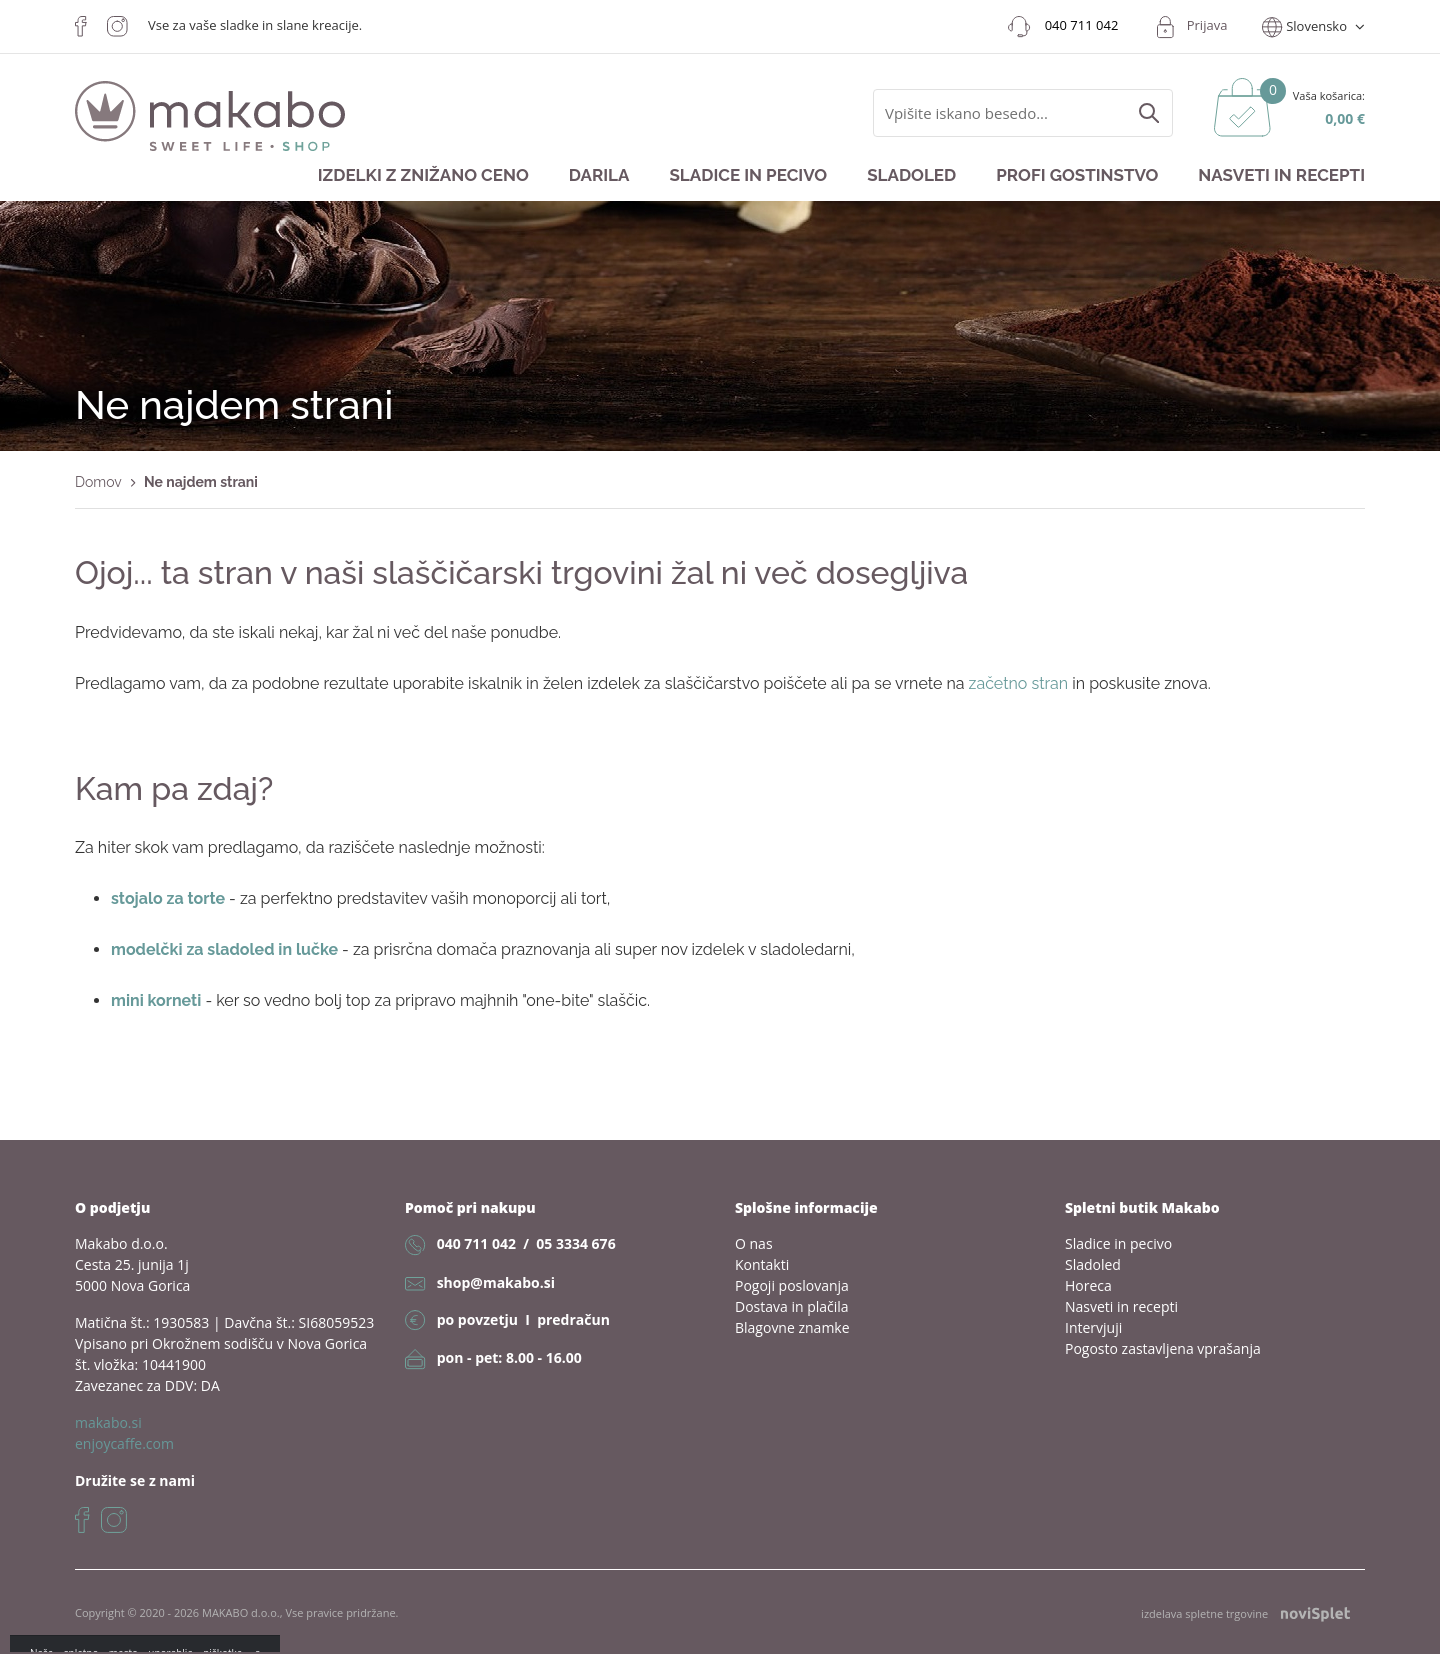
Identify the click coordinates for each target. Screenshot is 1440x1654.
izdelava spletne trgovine (1245, 1613)
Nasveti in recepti (1281, 175)
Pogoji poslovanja (792, 1285)
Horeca (1088, 1285)
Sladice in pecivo (748, 175)
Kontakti (762, 1264)
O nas (754, 1243)
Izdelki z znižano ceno (423, 175)
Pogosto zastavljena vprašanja (1163, 1348)
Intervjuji (1093, 1327)
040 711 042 (476, 1243)
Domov (98, 482)
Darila (599, 175)
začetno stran (1019, 683)
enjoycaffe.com (124, 1443)
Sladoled (911, 175)
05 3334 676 (575, 1243)
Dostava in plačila (792, 1306)
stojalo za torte (168, 898)
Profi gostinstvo (1077, 175)
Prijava (1207, 25)
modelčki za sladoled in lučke (224, 949)
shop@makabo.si (496, 1282)
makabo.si (108, 1422)
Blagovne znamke (792, 1327)
